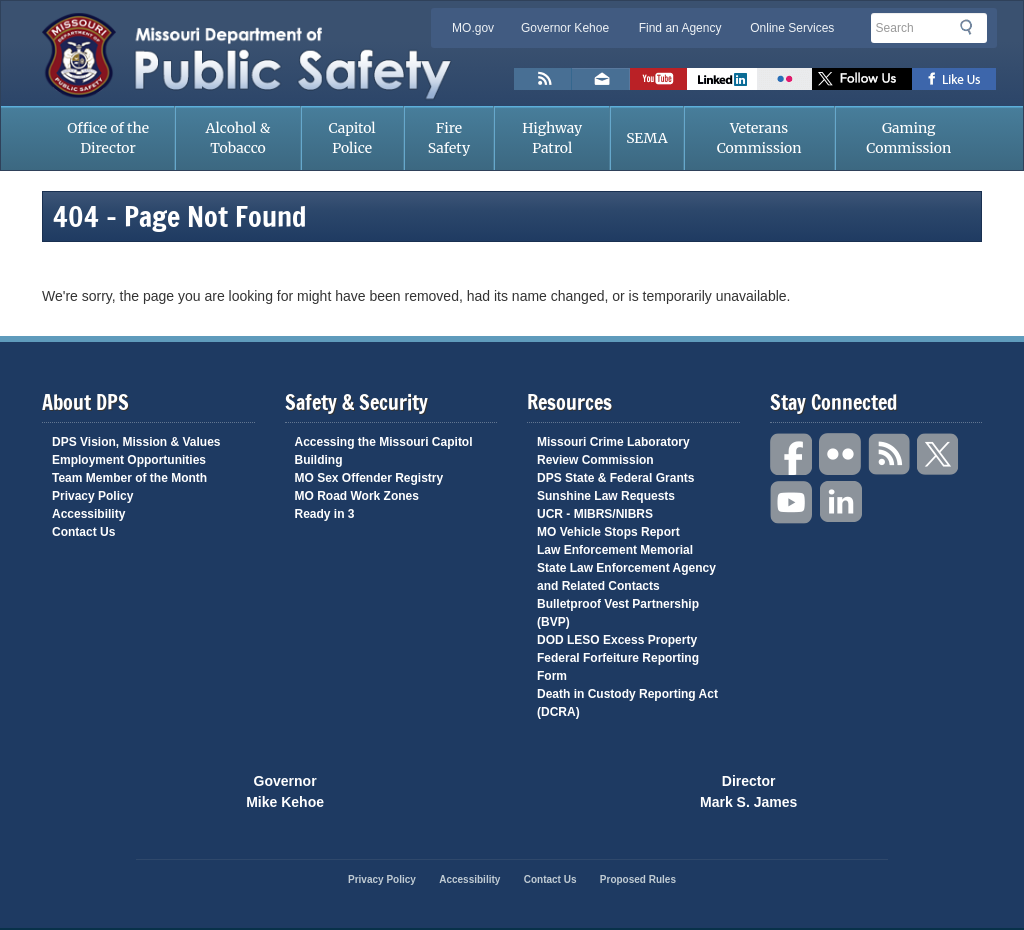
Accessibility (88, 514)
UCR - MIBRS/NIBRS (595, 514)
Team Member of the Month (129, 478)
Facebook (792, 454)
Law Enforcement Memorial (615, 550)
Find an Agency (680, 28)
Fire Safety (449, 138)
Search (972, 27)
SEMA (646, 138)
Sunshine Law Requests (606, 496)
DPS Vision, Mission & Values (136, 442)
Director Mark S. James (748, 790)
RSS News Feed (543, 79)
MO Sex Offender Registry (369, 478)
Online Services (792, 28)
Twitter (939, 454)
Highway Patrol (552, 138)
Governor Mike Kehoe (285, 790)
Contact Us (83, 532)
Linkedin (841, 502)
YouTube (792, 502)
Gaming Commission (908, 138)
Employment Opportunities (129, 460)
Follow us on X (862, 79)
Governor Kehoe (565, 28)
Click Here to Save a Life (606, 790)
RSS (890, 454)
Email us (601, 79)
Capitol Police (352, 138)
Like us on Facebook (954, 79)
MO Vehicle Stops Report (608, 532)
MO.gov (473, 28)
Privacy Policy (92, 496)
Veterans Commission (759, 138)
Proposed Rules (638, 879)
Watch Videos (658, 79)
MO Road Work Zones (357, 496)
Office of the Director (108, 138)
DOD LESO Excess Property (617, 640)
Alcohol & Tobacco (238, 138)
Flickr (784, 79)
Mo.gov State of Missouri (418, 789)
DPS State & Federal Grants (615, 478)
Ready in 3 (325, 514)
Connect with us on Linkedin (722, 79)
